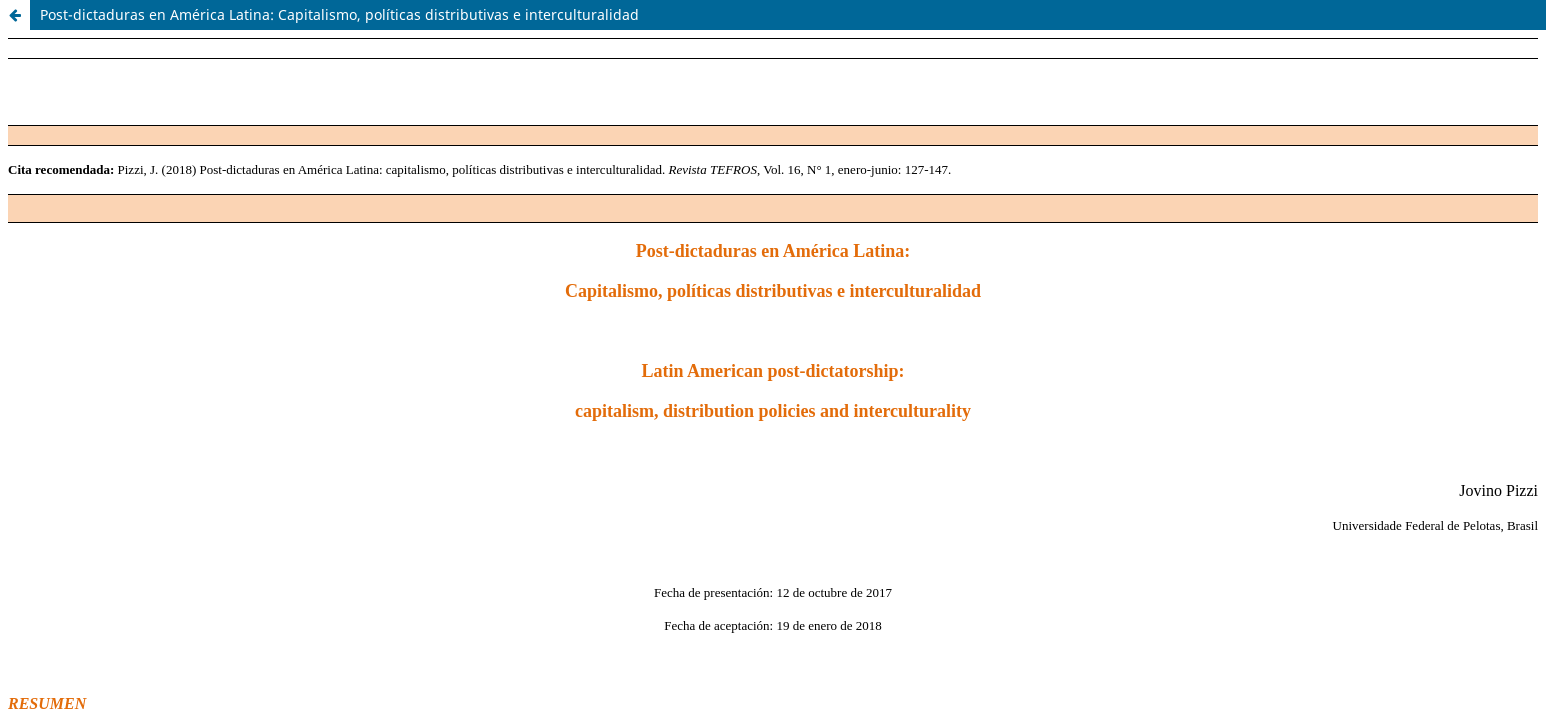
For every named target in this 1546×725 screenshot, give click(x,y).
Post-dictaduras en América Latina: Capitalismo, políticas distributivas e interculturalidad (339, 14)
